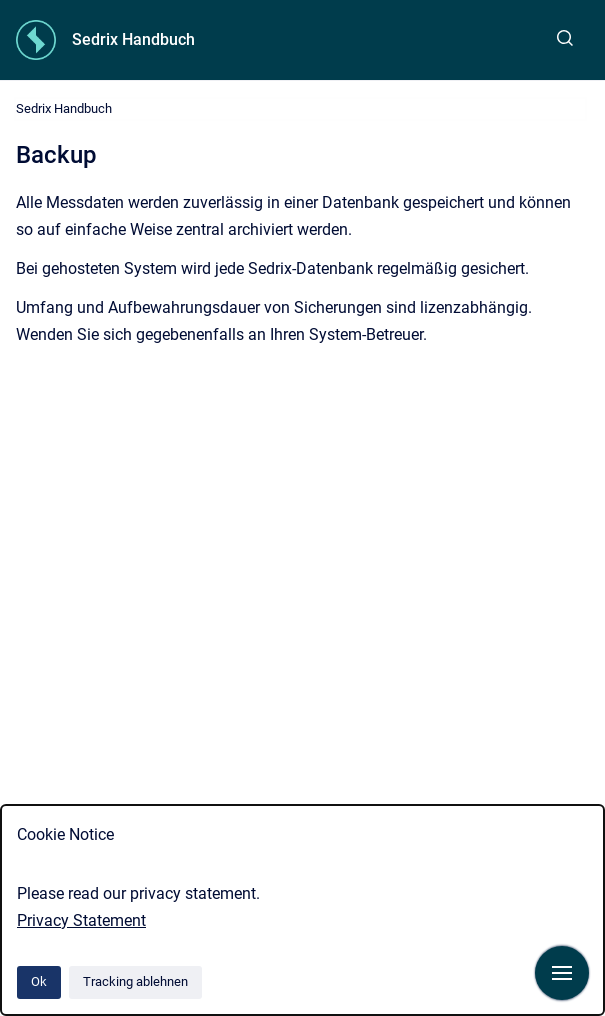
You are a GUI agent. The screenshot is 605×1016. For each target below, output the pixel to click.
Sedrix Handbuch (133, 39)
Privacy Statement (81, 920)
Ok (39, 981)
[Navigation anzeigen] (562, 973)
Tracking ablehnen (135, 981)
